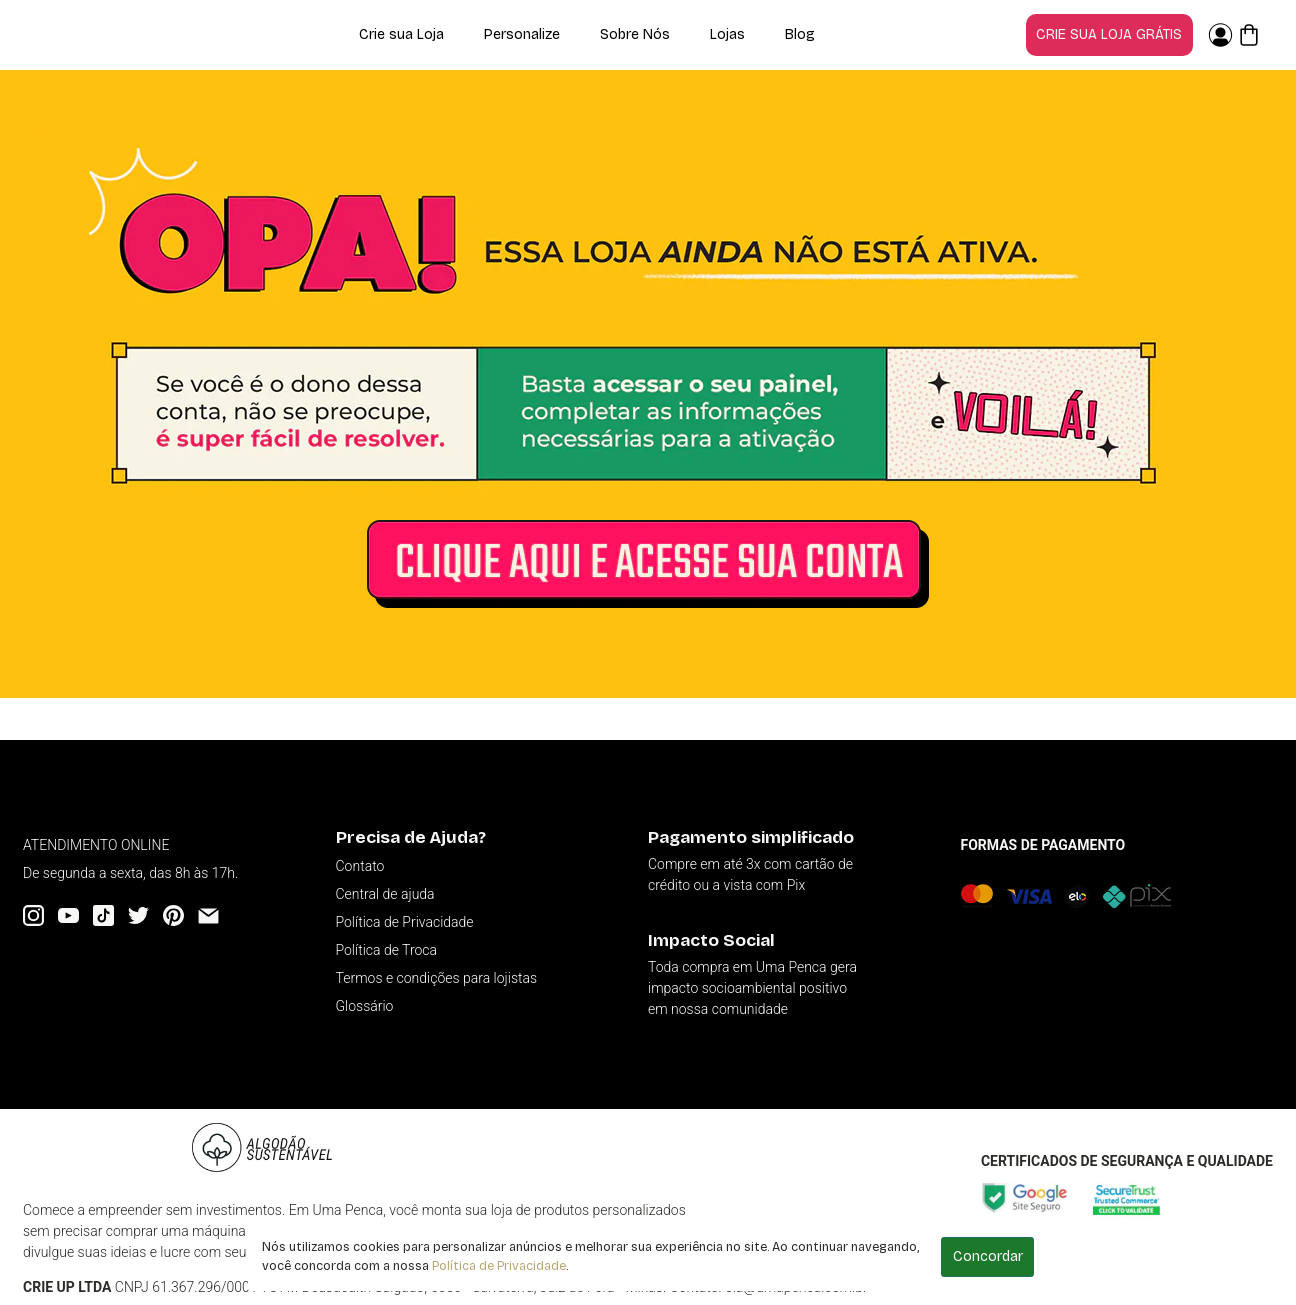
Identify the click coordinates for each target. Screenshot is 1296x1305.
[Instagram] (33, 915)
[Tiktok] (103, 915)
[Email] (208, 915)
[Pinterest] (173, 915)
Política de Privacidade (499, 1265)
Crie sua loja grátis (1109, 34)
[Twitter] (138, 915)
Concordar (988, 1256)
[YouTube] (68, 915)
